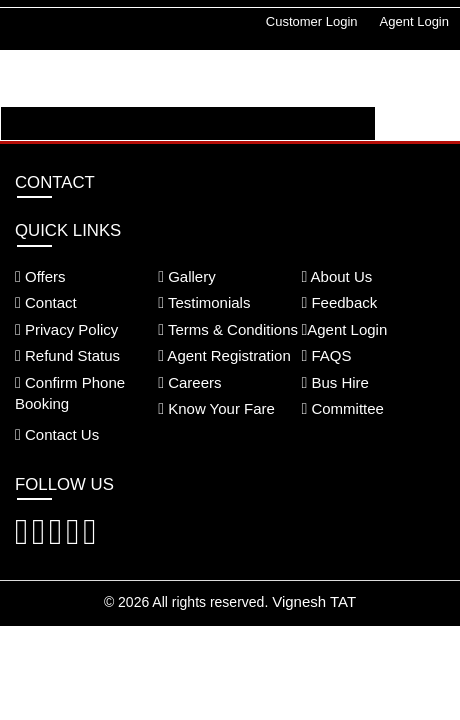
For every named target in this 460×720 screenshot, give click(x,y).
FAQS (326, 355)
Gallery (187, 276)
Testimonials (204, 302)
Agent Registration (224, 355)
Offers (40, 276)
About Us (336, 276)
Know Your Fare (216, 408)
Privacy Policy (66, 329)
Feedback (339, 302)
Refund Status (67, 355)
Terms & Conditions (228, 329)
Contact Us (57, 434)
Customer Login (312, 21)
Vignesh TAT (314, 601)
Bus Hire (335, 382)
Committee (342, 408)
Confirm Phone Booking (70, 393)
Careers (189, 382)
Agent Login (414, 21)
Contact (46, 302)
